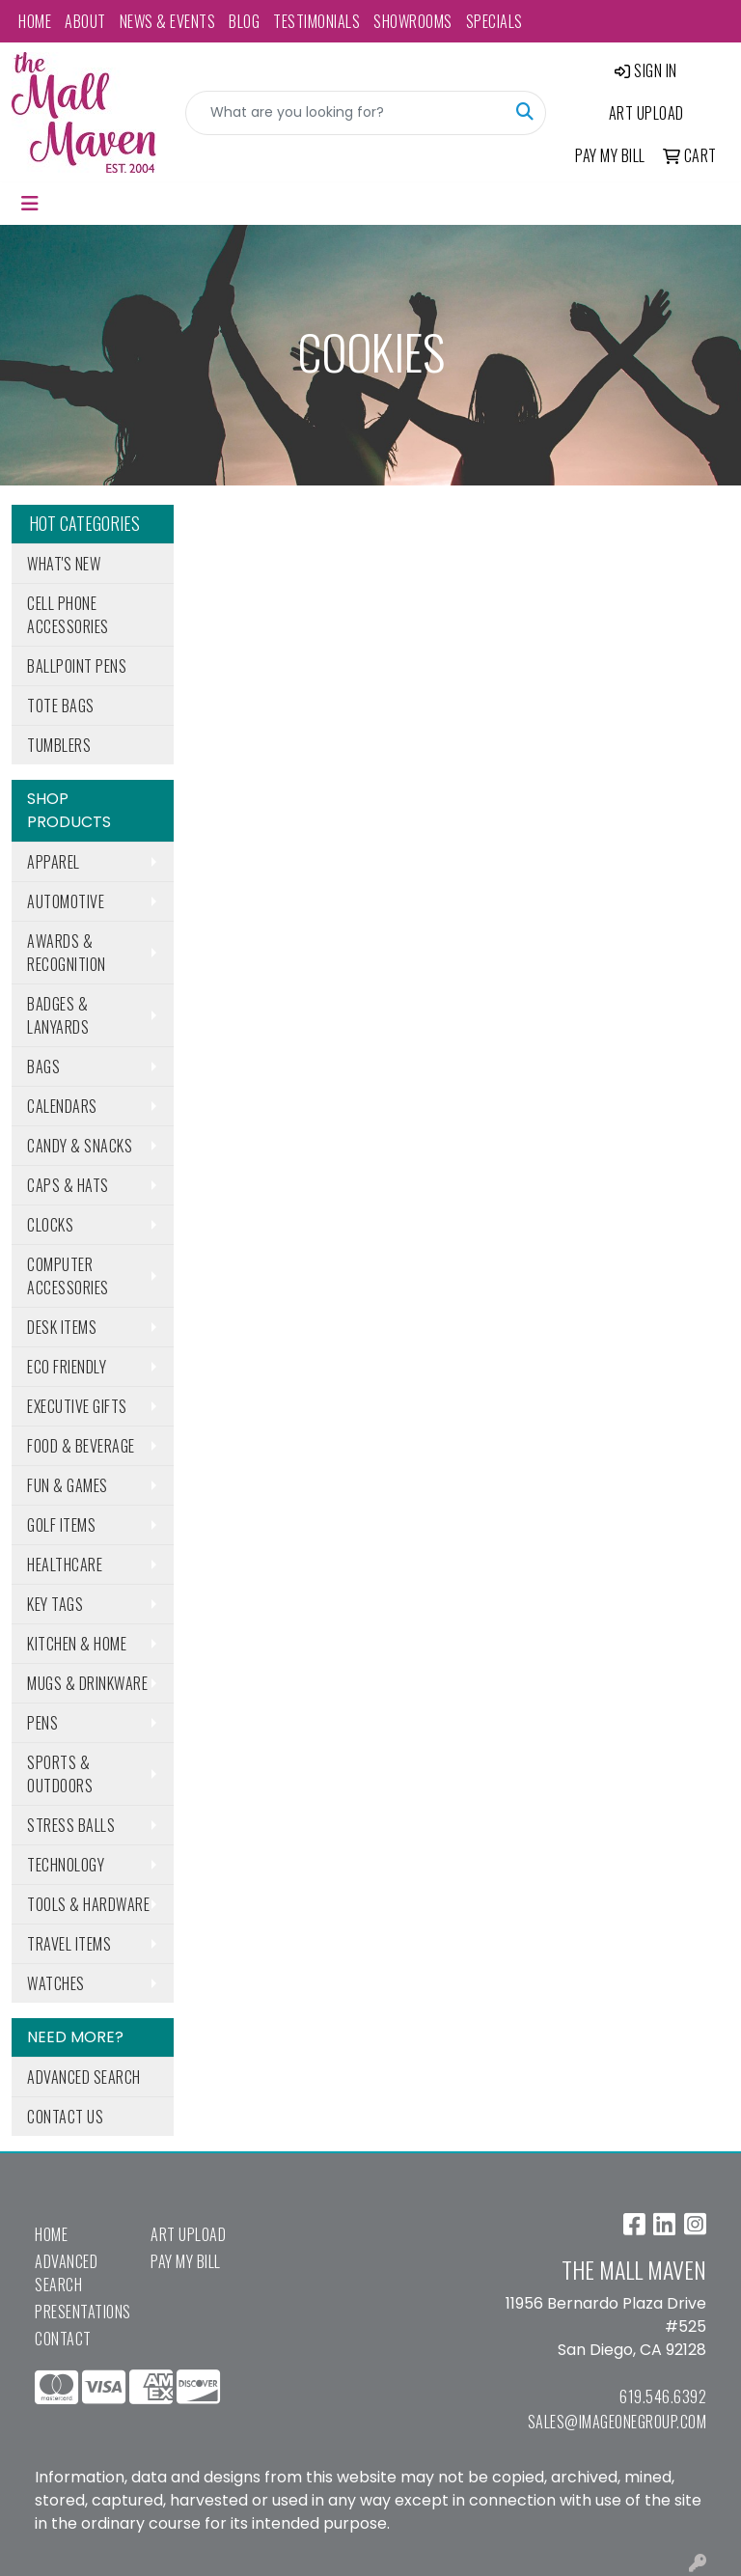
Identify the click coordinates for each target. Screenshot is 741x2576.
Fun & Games (67, 1485)
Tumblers (59, 745)
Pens (42, 1722)
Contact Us (65, 2116)
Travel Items (69, 1943)
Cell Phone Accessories (68, 615)
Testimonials (316, 21)
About (85, 21)
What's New (63, 563)
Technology (65, 1864)
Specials (494, 21)
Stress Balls (71, 1825)
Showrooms (413, 21)
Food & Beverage (81, 1445)
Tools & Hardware (88, 1904)
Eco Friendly (66, 1366)
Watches (56, 1983)
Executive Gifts (77, 1406)
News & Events (168, 21)
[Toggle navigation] (30, 203)
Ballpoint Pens (76, 666)
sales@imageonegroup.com (617, 2421)
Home (34, 21)
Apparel (53, 861)
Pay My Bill (186, 2261)
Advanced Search (84, 2077)
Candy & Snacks (79, 1145)
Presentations (81, 2311)
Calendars (62, 1106)
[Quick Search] (345, 113)
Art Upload (188, 2234)
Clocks (50, 1224)
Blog (244, 21)
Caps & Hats (68, 1185)
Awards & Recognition (66, 952)
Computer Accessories (68, 1276)
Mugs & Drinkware (87, 1683)
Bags (43, 1066)
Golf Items (61, 1525)
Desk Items (61, 1327)
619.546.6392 (662, 2396)
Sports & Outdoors (60, 1774)
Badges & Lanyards (58, 1015)
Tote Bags (61, 705)
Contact (63, 2338)
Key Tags (55, 1604)
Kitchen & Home (76, 1643)
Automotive (65, 901)
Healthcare (64, 1564)
